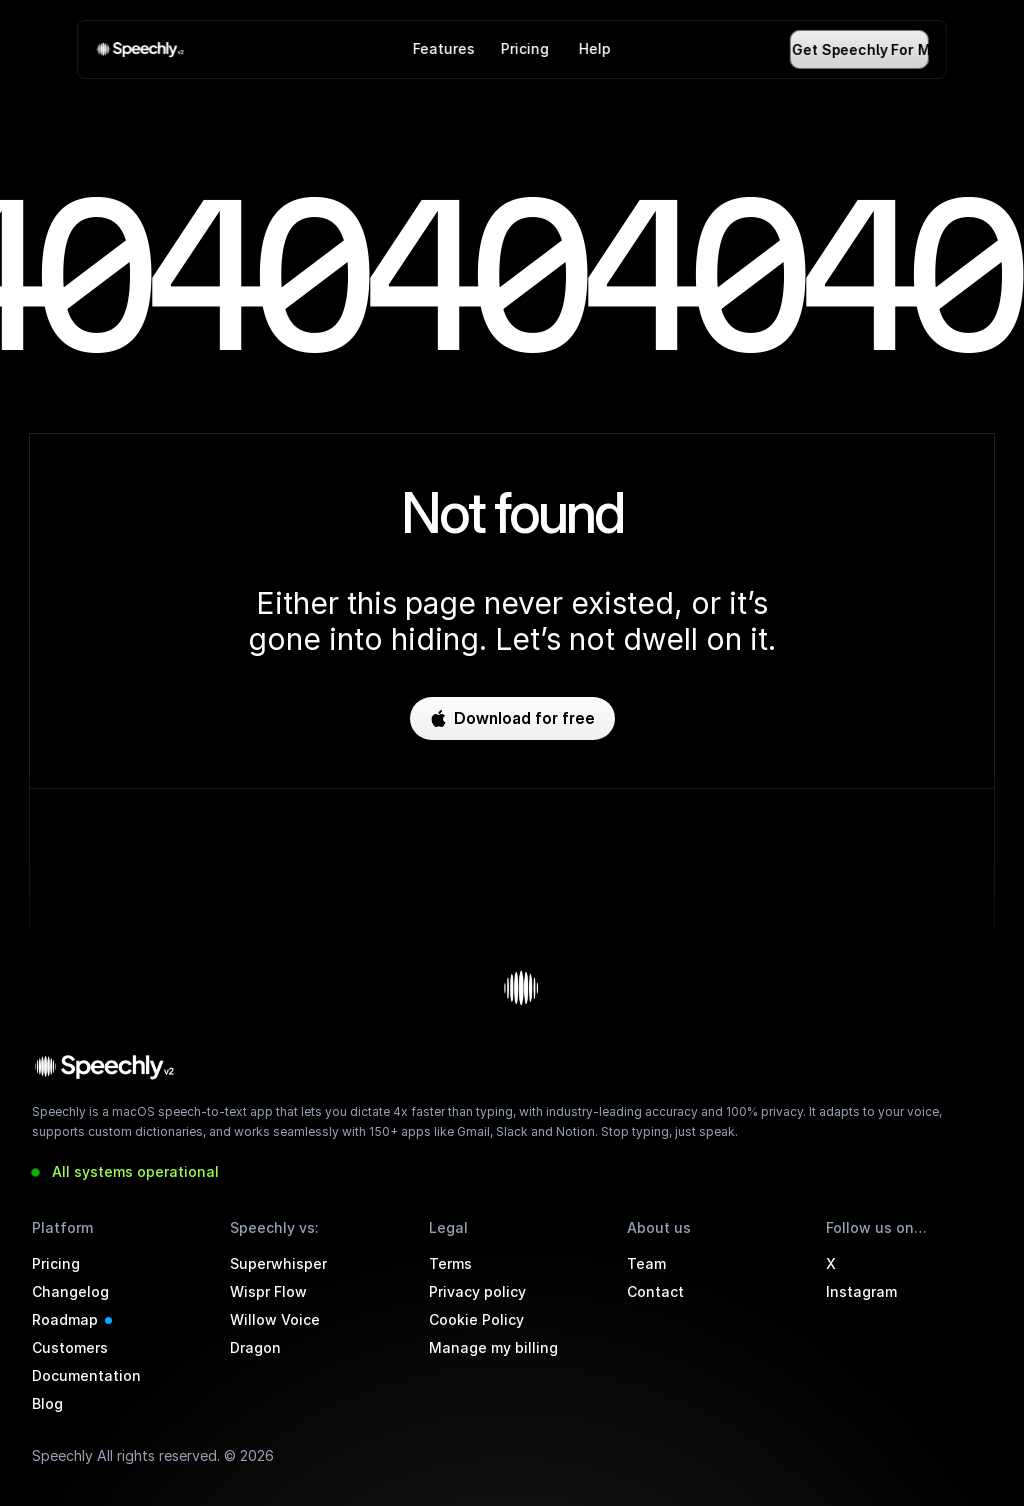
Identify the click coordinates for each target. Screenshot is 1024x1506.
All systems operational (135, 1171)
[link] (142, 50)
